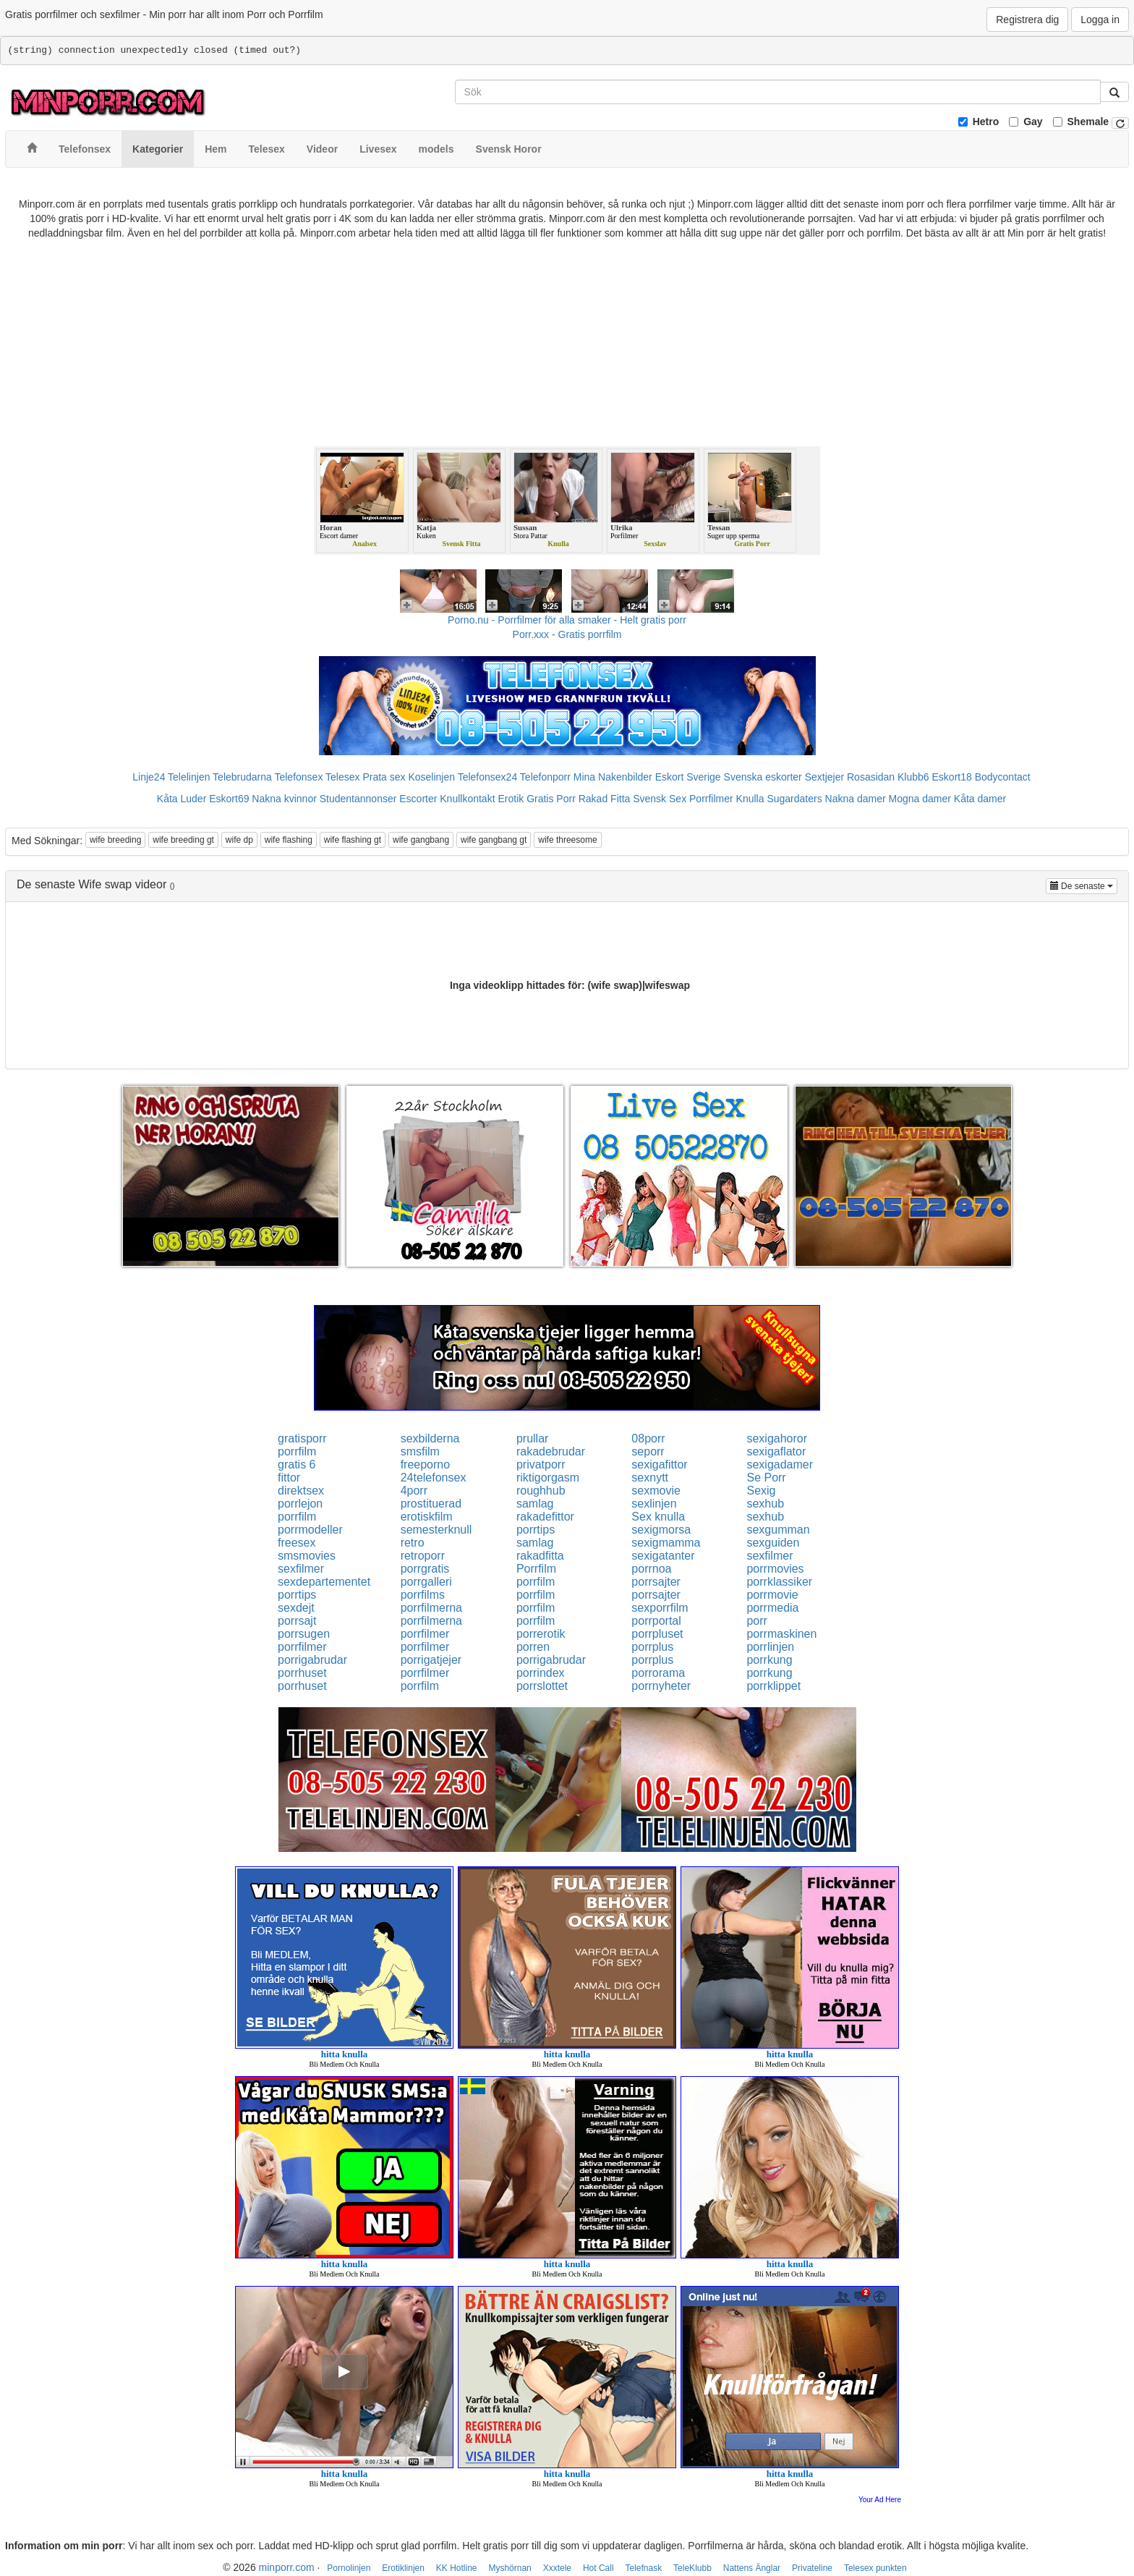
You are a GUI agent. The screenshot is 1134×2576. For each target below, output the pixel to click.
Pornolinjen (348, 2568)
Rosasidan (871, 777)
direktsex (301, 1490)
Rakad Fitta (605, 798)
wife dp (239, 840)
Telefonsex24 (488, 777)
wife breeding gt (183, 840)
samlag (535, 1503)
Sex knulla (658, 1516)
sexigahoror (776, 1438)
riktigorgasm (547, 1477)
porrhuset (302, 1673)
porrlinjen (770, 1647)
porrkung (769, 1660)
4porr (414, 1490)
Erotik (511, 798)
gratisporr (302, 1438)
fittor (289, 1477)
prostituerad (431, 1503)
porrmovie (772, 1595)
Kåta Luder (182, 798)
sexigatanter (662, 1556)
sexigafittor (659, 1464)
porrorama (658, 1673)
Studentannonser (358, 798)
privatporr (541, 1464)
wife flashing (288, 840)
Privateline (812, 2568)
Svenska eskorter (763, 777)
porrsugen (304, 1634)
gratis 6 (296, 1464)
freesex (296, 1542)
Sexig (760, 1490)
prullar (532, 1438)
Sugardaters (794, 798)
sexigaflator (776, 1451)
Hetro (986, 121)
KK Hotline (456, 2568)
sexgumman (777, 1529)
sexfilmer (769, 1556)
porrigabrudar (312, 1660)
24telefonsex (433, 1477)
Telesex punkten (875, 2568)
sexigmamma (665, 1542)
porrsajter (656, 1582)
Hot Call (598, 2568)
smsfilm (420, 1451)
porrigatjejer (431, 1660)
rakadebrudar (550, 1451)
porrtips (535, 1529)
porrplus (652, 1647)
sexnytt (649, 1477)
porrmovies (774, 1569)
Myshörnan (509, 2568)
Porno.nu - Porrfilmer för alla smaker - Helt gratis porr (567, 620)
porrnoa (651, 1569)
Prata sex (383, 777)
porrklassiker (779, 1582)
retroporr (423, 1556)
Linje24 (148, 777)
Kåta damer (980, 798)
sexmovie (656, 1490)
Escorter (418, 798)
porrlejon (300, 1503)
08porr (648, 1438)
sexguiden (772, 1542)
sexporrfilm (659, 1608)
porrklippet (773, 1686)
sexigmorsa (661, 1529)
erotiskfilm (427, 1516)
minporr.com (287, 2567)
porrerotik (541, 1634)
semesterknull (436, 1529)
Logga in (1100, 19)
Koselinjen (431, 777)
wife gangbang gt (493, 840)
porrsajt (297, 1621)
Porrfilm (536, 1569)
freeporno (426, 1464)
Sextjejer (824, 777)
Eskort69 (229, 798)
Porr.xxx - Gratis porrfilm (567, 634)
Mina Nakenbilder (613, 777)
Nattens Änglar (751, 2568)
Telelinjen (189, 777)
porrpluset (657, 1634)
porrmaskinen (781, 1634)
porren (533, 1647)
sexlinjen (653, 1503)
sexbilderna (430, 1438)
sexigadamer (779, 1464)
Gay (1032, 121)
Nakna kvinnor (284, 798)
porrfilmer (425, 1634)
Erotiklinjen (403, 2568)
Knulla (750, 798)
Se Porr (765, 1477)
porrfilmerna (431, 1608)
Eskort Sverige (688, 777)
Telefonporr (545, 777)
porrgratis (425, 1569)
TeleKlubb (692, 2568)
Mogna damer (920, 798)
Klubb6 (913, 777)
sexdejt (296, 1608)
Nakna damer (855, 798)
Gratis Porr (551, 798)
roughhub (541, 1490)
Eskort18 (952, 777)
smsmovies (307, 1556)
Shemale (1088, 121)
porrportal (656, 1621)
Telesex (342, 777)
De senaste (1083, 885)
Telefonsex (298, 777)
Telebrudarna (242, 777)
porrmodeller (310, 1529)
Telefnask (644, 2568)
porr (756, 1621)
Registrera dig (1027, 19)
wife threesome (567, 840)
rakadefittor (545, 1516)
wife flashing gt (352, 840)
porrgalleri (426, 1582)
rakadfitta (540, 1556)
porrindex (540, 1673)
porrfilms (423, 1595)
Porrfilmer (711, 798)
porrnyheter (661, 1686)
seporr (647, 1451)
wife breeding (115, 840)
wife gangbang (421, 840)
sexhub (765, 1503)
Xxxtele (557, 2568)
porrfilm (297, 1451)
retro (413, 1542)
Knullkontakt (467, 798)
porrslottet (542, 1686)
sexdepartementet (324, 1582)
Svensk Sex (659, 798)
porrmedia (772, 1608)
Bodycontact (1003, 777)
